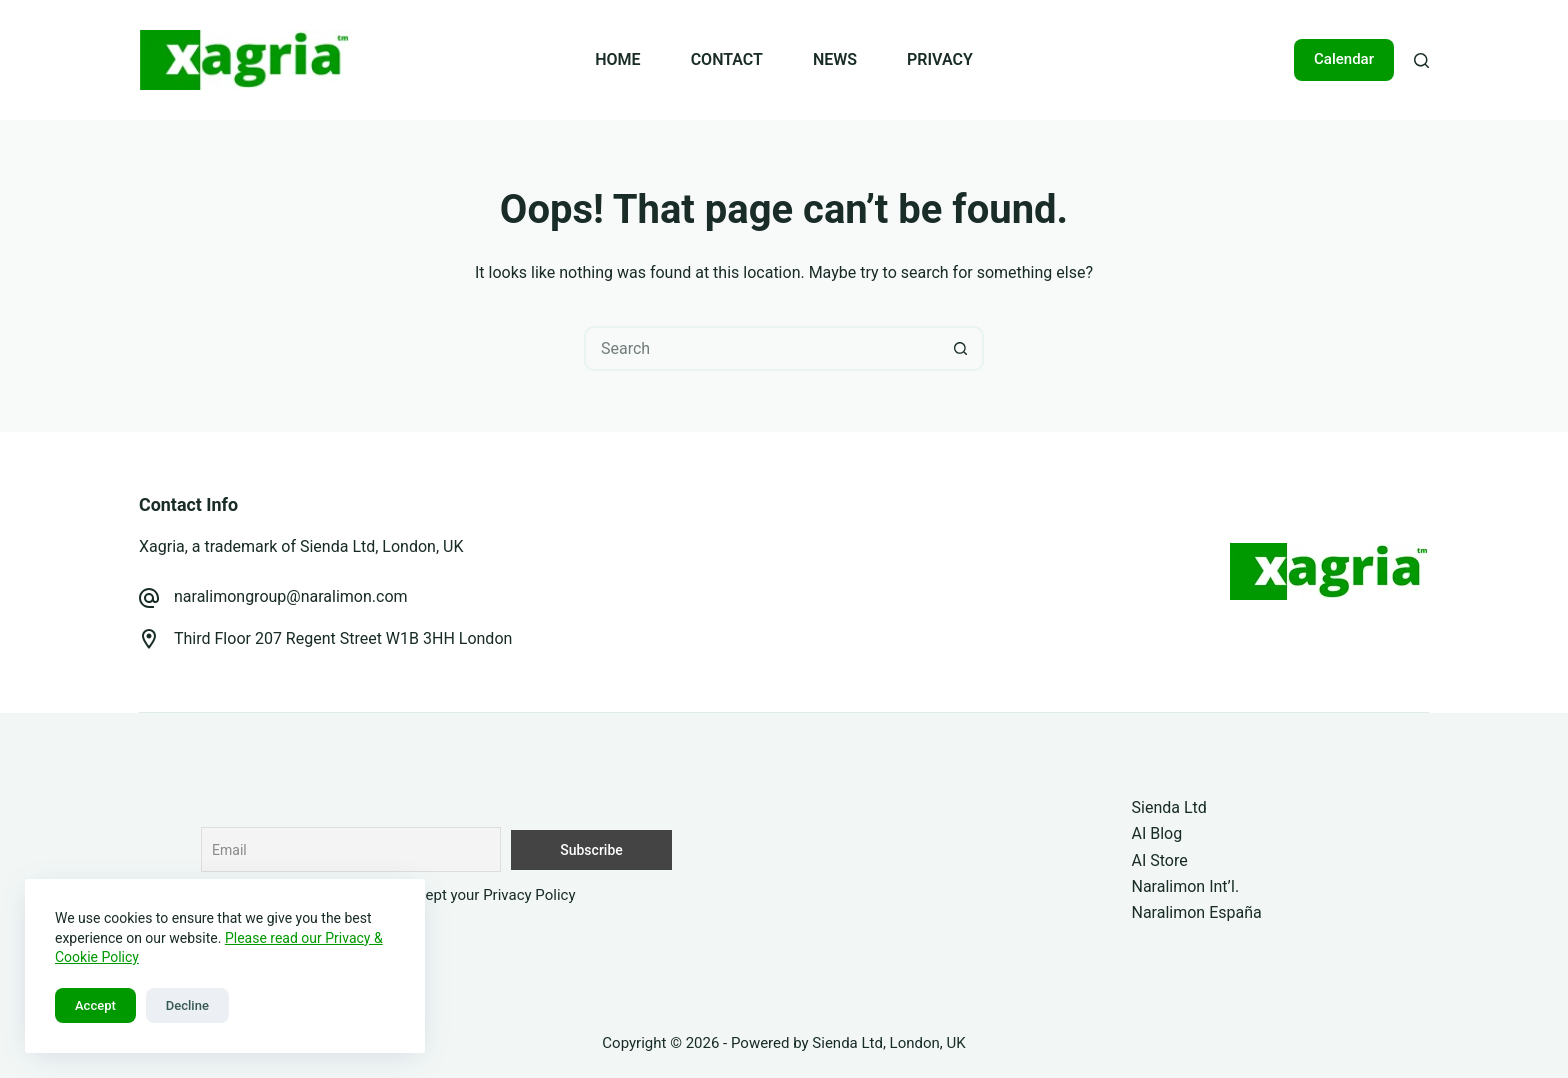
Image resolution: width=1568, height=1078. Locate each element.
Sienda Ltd (1169, 807)
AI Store (1160, 860)
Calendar (1344, 59)
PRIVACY (940, 59)
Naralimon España (1197, 912)
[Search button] (961, 348)
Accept (95, 1005)
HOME (617, 59)
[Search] (1421, 60)
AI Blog (1157, 833)
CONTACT (727, 59)
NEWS (835, 59)
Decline (187, 1005)
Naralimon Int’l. (1186, 886)
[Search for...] (761, 348)
